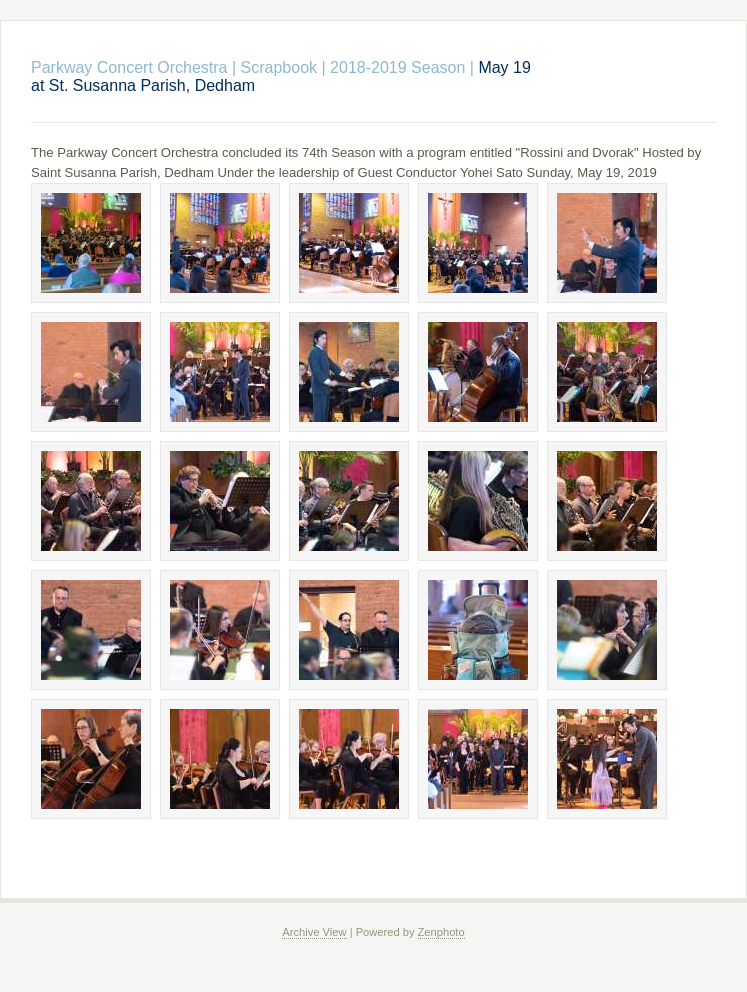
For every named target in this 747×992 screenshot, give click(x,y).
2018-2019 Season (397, 67)
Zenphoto (441, 932)
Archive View (314, 932)
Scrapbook (279, 67)
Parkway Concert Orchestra (129, 67)
